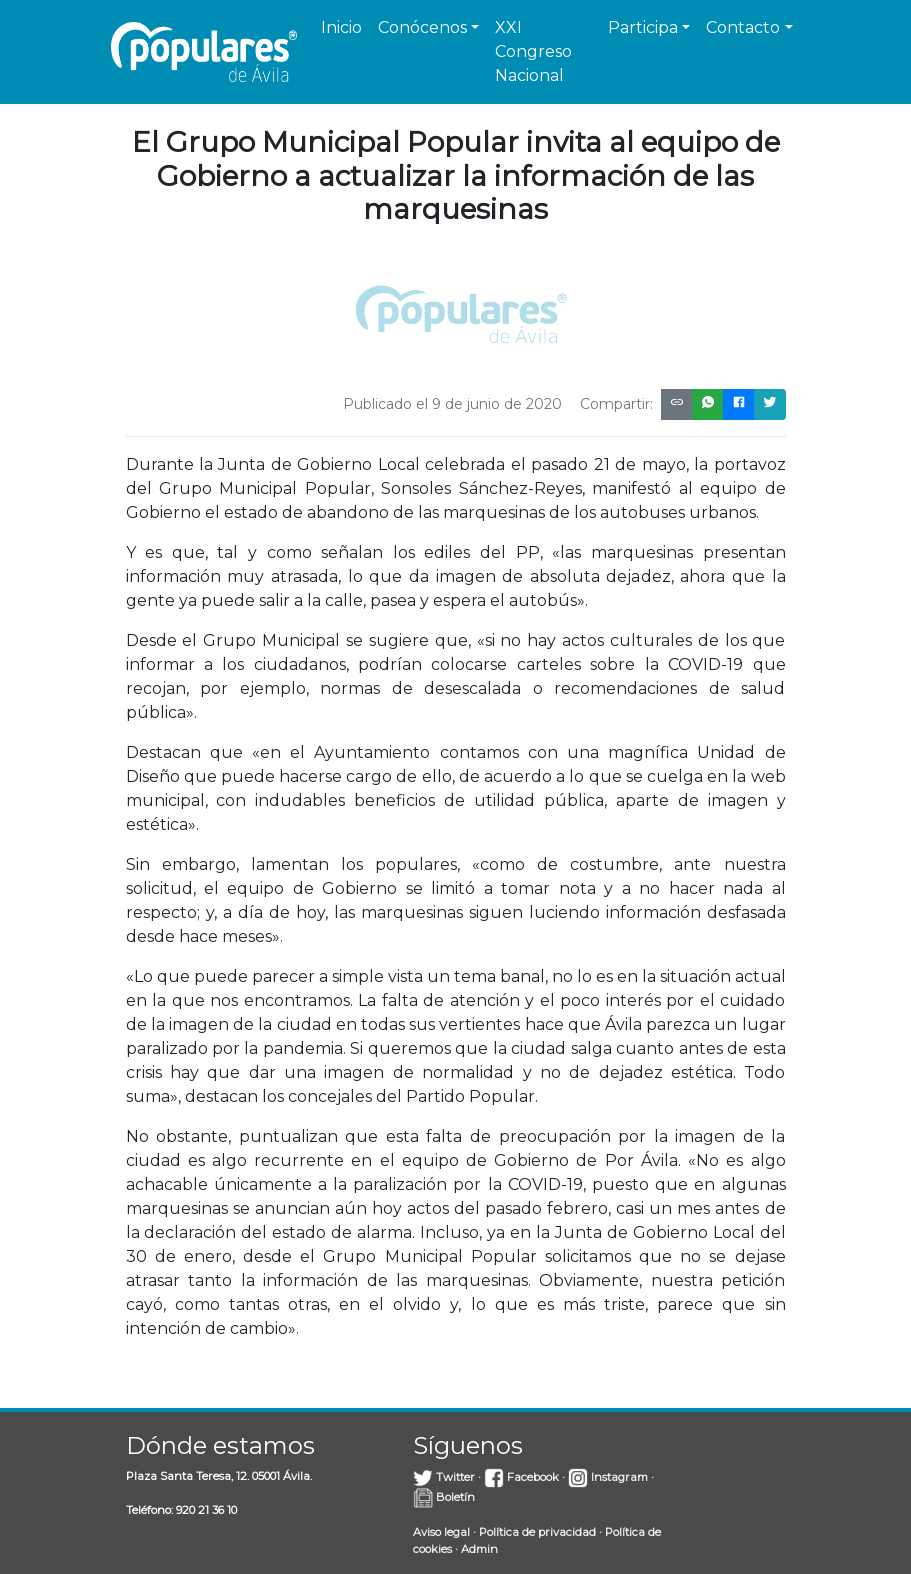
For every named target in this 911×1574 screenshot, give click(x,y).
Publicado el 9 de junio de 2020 (452, 404)
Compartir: (616, 404)
